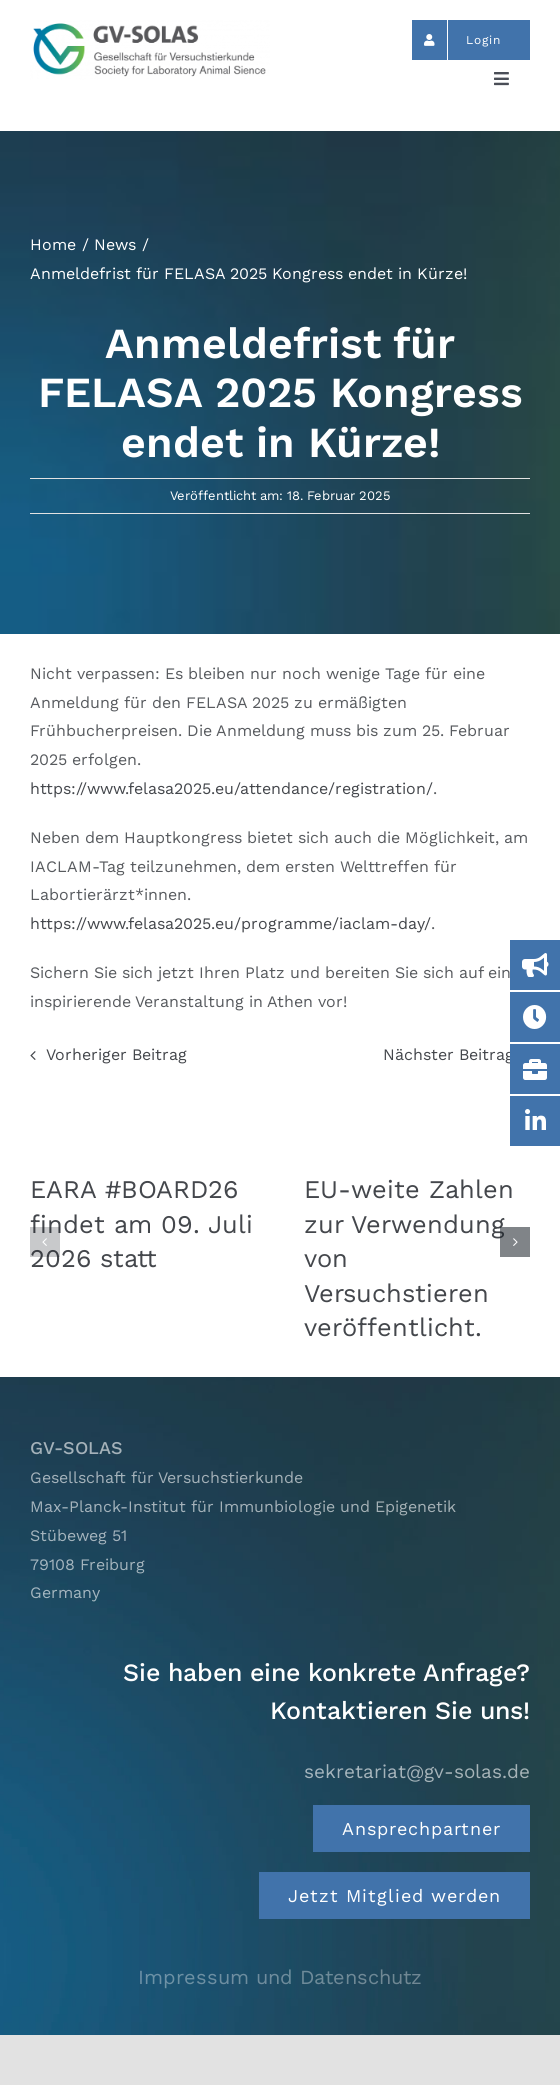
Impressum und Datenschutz (280, 1977)
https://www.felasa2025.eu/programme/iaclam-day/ (230, 923)
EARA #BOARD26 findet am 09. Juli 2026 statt (141, 1223)
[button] (45, 1242)
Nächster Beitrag (448, 1054)
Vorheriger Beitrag (116, 1054)
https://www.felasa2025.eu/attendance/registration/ (231, 788)
